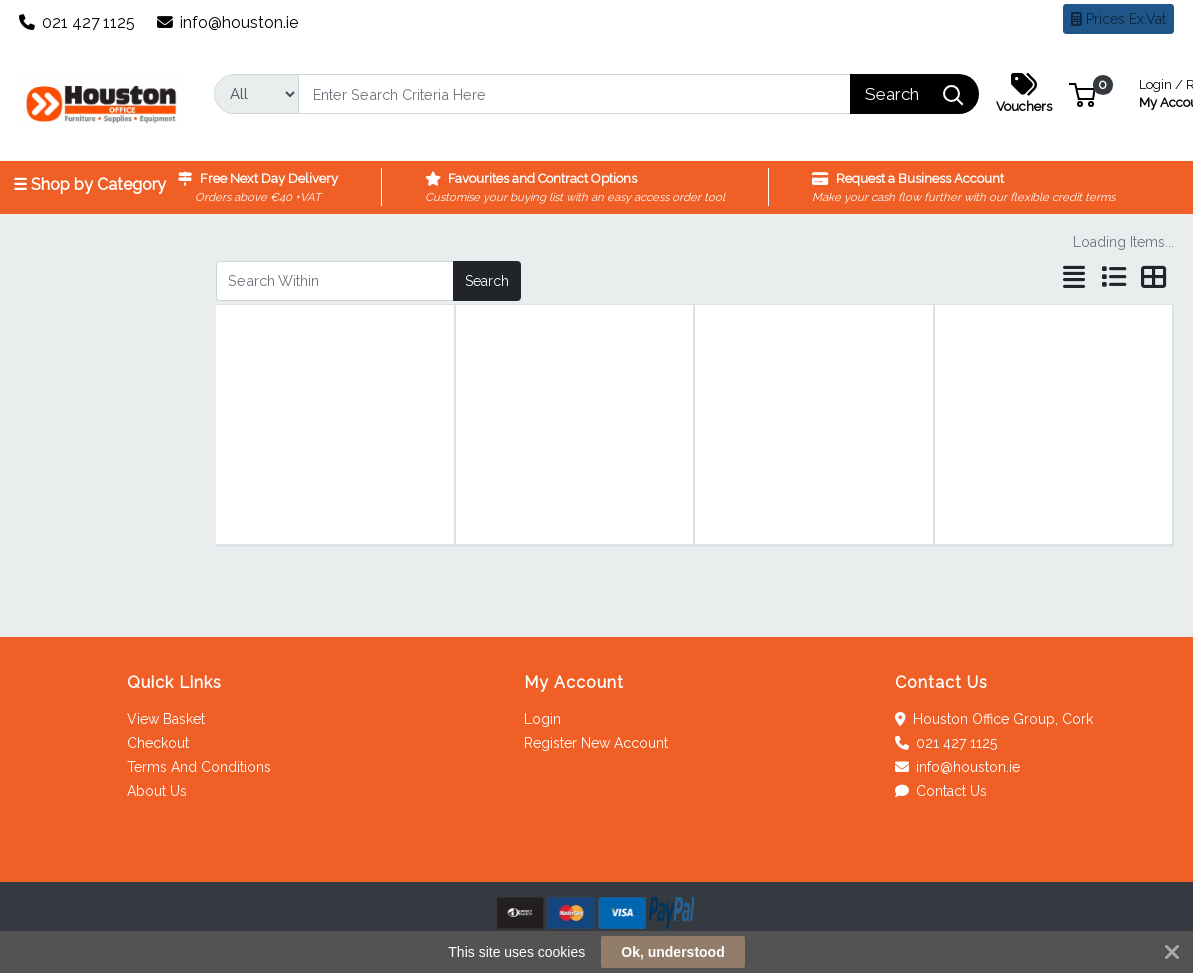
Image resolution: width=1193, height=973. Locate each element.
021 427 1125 (77, 22)
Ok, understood (672, 952)
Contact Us (941, 791)
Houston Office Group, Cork (994, 719)
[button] (1082, 93)
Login (542, 719)
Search (487, 281)
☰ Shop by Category (89, 184)
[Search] (575, 94)
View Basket (166, 719)
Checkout (158, 743)
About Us (157, 791)
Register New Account (596, 743)
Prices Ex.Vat (1118, 19)
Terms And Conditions (199, 767)
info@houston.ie (228, 22)
